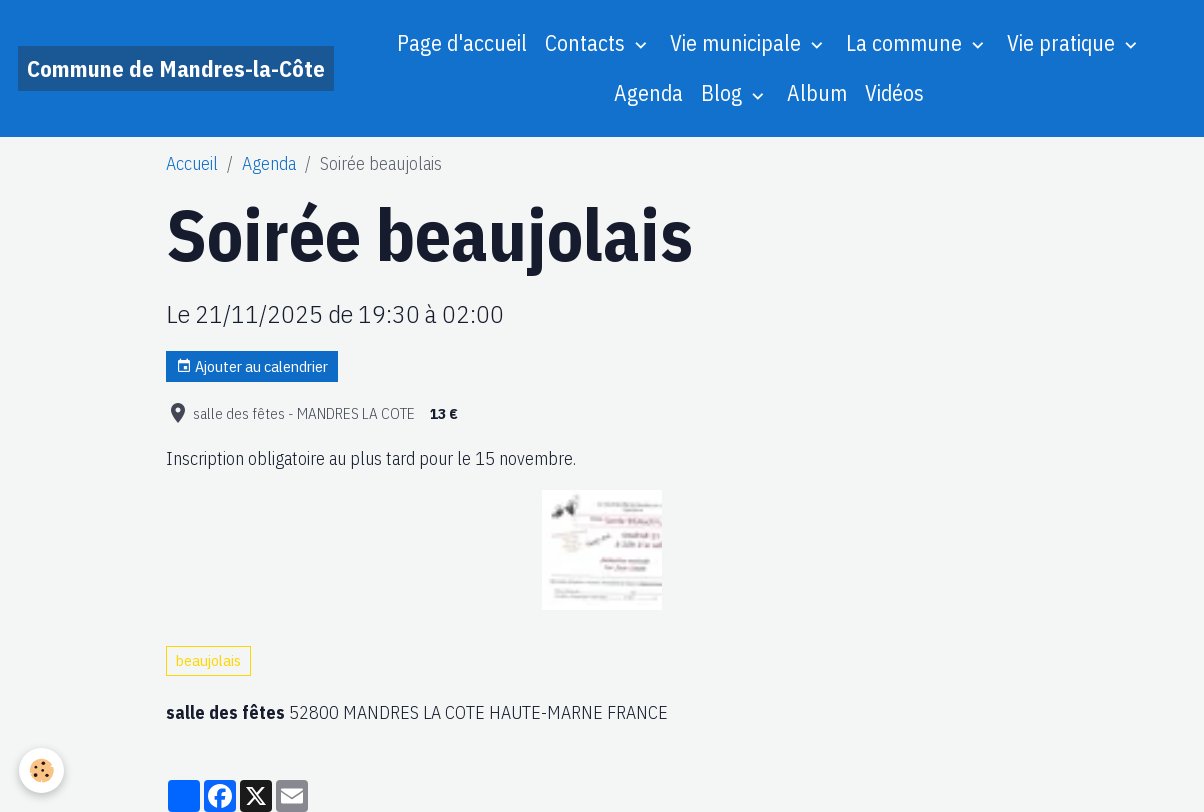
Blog (724, 93)
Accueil (192, 163)
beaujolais (208, 660)
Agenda (648, 93)
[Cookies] (42, 770)
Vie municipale (738, 43)
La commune (906, 43)
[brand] (176, 68)
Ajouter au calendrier (252, 366)
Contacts (587, 43)
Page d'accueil (462, 43)
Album (817, 93)
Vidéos (894, 93)
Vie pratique (1063, 43)
